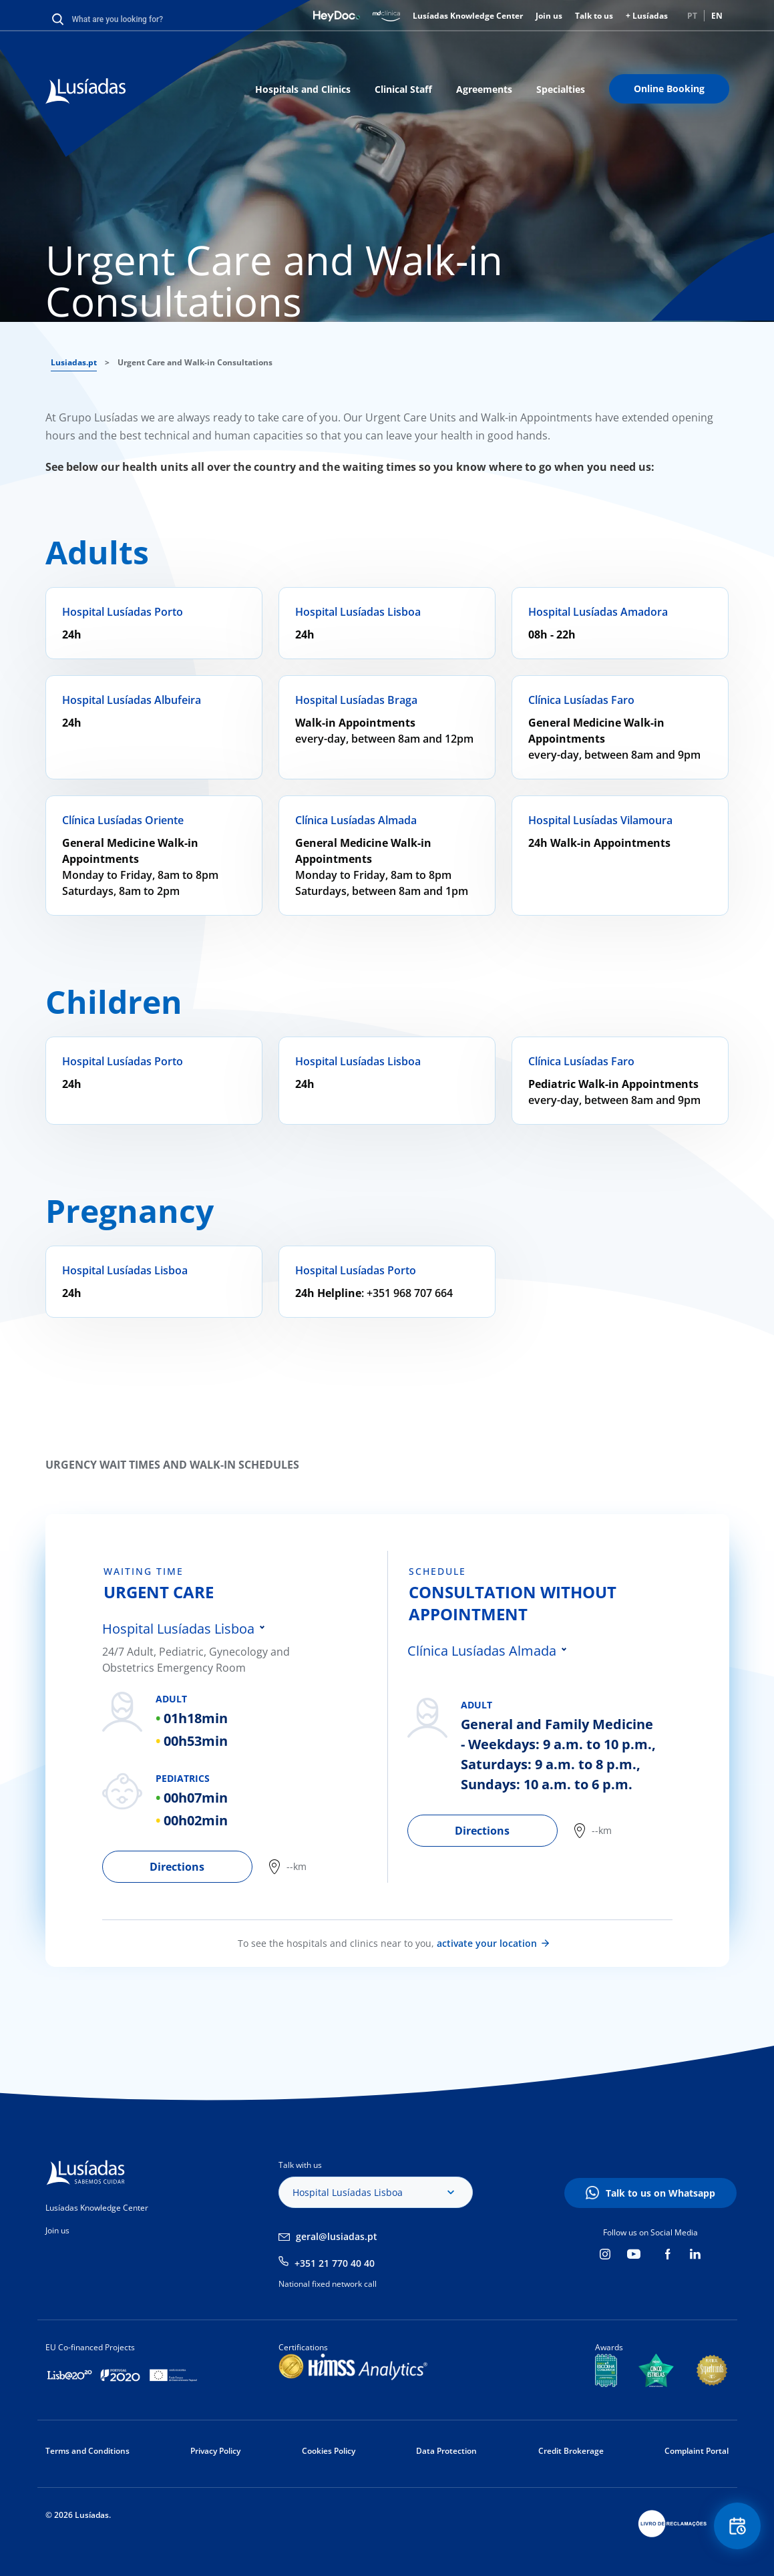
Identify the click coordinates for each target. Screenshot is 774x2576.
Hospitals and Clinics (303, 89)
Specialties (560, 89)
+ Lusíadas (647, 15)
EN (717, 15)
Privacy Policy (215, 2450)
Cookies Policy (328, 2450)
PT (692, 15)
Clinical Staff (403, 89)
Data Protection (446, 2450)
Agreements (484, 89)
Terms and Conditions (87, 2450)
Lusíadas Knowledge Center (468, 15)
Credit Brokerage (571, 2450)
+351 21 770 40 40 (335, 2263)
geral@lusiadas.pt (336, 2236)
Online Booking (669, 88)
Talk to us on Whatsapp (660, 2193)
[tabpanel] (244, 1717)
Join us (549, 15)
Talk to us (594, 15)
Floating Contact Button (737, 2526)
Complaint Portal (696, 2450)
